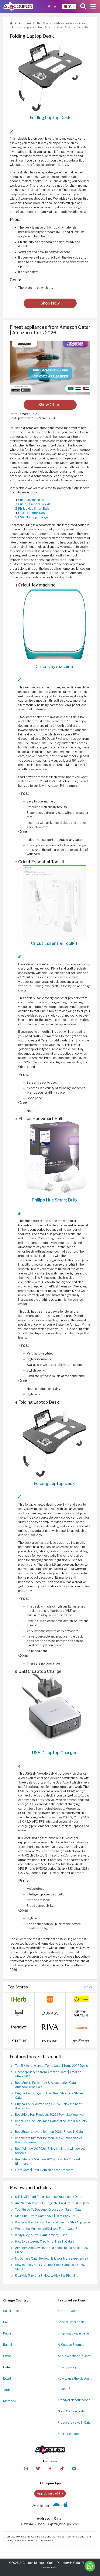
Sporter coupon (69, 2434)
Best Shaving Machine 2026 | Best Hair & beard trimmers (47, 2161)
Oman (7, 2356)
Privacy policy (67, 2367)
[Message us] (90, 2566)
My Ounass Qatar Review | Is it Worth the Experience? (51, 2258)
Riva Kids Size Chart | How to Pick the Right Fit (46, 2275)
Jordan (7, 2389)
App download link (50, 2493)
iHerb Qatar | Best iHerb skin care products (44, 2170)
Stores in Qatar (68, 2311)
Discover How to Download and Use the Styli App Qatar (52, 2222)
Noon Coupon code (71, 2411)
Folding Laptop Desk (50, 117)
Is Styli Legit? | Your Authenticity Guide (41, 2235)
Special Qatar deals (71, 2322)
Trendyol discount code (74, 2400)
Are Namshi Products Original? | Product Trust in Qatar (52, 2203)
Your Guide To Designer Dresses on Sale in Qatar (49, 2209)
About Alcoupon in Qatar (75, 2356)
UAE (6, 2322)
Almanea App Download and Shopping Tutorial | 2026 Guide (51, 2250)
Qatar (7, 2367)
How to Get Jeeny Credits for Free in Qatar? (44, 2241)
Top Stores (18, 1987)
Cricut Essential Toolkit (34, 504)
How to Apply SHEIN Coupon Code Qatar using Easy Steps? (50, 2267)
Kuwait (8, 2333)
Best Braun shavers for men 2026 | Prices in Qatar (49, 2131)
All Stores (24, 23)
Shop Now (50, 303)
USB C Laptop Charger (33, 517)
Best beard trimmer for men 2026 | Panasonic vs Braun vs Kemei (48, 2140)
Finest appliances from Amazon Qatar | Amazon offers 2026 (52, 27)
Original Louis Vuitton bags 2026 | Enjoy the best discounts (48, 2106)
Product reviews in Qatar (75, 2422)
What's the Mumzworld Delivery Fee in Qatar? (46, 2228)
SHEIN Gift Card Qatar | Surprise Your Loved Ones (48, 2196)
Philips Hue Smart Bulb (33, 508)
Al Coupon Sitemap (71, 2344)
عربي (52, 6)
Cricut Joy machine (31, 500)
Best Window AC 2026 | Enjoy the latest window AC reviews (50, 2151)
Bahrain (8, 2344)
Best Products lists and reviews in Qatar (61, 23)
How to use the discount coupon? (75, 2383)
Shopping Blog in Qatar (73, 2333)
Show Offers (50, 404)
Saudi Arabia (11, 2311)
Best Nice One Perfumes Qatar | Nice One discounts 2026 (51, 2123)
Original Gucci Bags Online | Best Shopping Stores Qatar (49, 2095)
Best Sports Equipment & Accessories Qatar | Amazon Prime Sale (46, 2085)
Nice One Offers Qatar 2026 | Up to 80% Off (45, 2216)
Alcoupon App (50, 2483)
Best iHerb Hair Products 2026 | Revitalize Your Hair (50, 2114)
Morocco (9, 2401)
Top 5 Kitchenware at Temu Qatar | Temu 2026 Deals (51, 2065)
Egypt (7, 2378)
